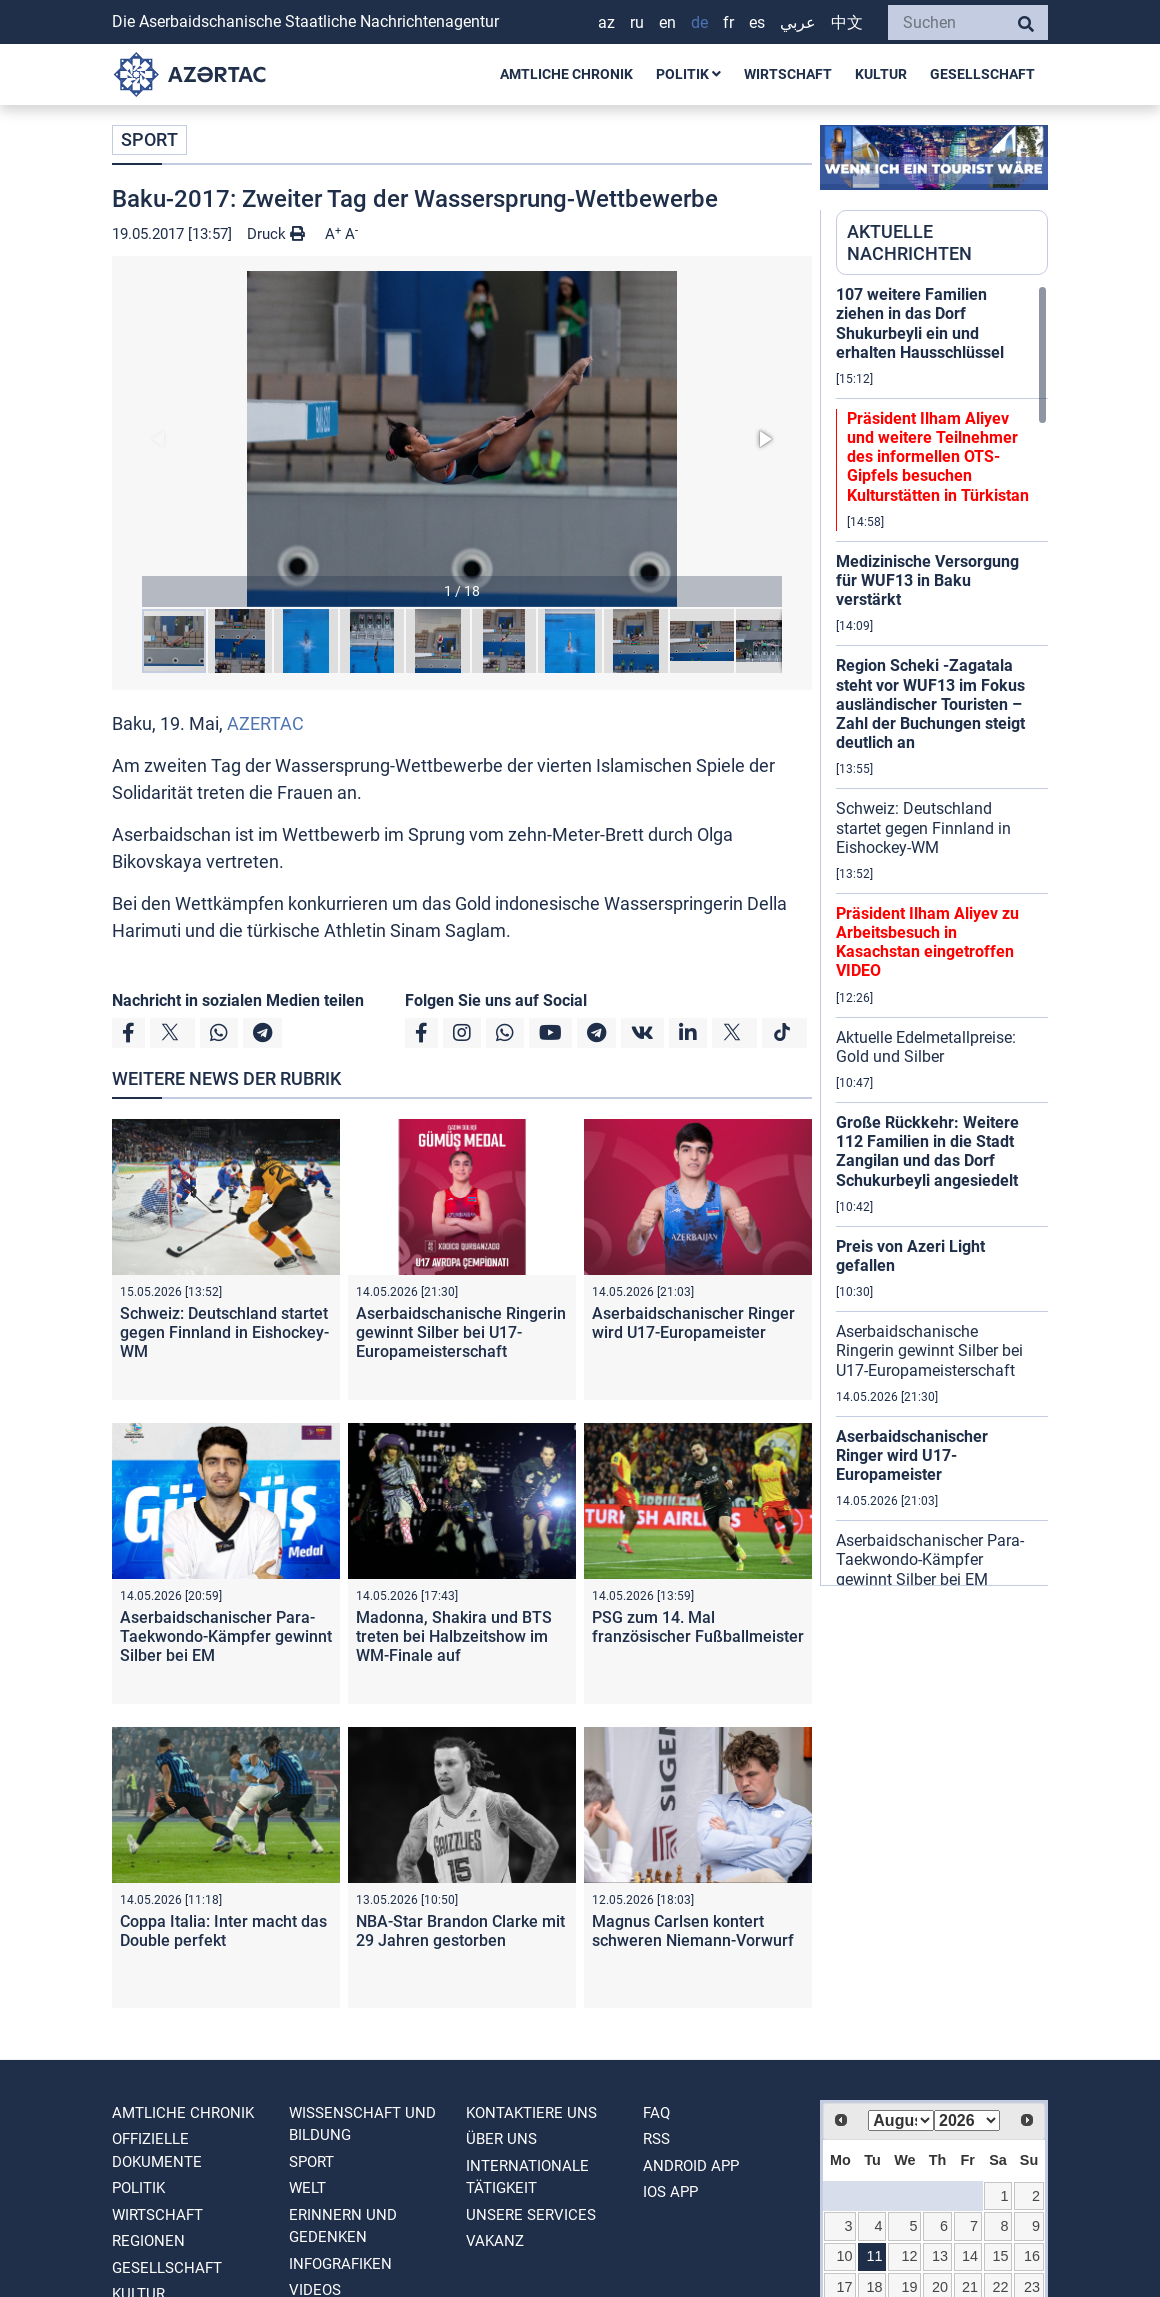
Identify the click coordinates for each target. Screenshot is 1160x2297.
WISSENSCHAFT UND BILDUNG (362, 2124)
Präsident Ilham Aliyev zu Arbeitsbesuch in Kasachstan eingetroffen (927, 942)
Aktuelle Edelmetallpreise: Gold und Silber (926, 1047)
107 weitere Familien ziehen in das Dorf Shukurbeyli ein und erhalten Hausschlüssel (920, 323)
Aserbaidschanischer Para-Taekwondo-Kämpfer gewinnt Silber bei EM (226, 1636)
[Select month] (901, 2120)
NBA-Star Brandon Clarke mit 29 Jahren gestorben (460, 1931)
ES (757, 22)
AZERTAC (265, 723)
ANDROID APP (691, 2166)
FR (728, 22)
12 (909, 2256)
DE (699, 22)
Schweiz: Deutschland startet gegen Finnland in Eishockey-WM (224, 1332)
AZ (606, 22)
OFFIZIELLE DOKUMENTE (157, 2150)
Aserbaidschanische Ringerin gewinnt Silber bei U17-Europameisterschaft (461, 1332)
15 (1000, 2256)
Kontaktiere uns (531, 2113)
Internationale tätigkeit (527, 2177)
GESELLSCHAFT (982, 74)
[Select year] (967, 2120)
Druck (276, 234)
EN (667, 22)
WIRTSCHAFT (788, 74)
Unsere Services (531, 2215)
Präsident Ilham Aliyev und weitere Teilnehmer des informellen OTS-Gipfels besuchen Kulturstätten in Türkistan (938, 457)
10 (845, 2256)
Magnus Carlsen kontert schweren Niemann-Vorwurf (693, 1931)
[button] (462, 439)
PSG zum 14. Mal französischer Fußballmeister (698, 1627)
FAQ (656, 2113)
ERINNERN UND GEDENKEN (343, 2226)
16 (1032, 2256)
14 (970, 2256)
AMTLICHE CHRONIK (566, 74)
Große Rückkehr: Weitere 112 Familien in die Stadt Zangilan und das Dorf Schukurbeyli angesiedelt (927, 1151)
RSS (656, 2139)
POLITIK (688, 74)
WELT (307, 2188)
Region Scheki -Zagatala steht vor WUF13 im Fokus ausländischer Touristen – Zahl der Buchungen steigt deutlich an (930, 704)
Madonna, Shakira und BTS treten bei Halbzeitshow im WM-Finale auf (454, 1636)
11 (875, 2256)
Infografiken (340, 2264)
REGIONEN (148, 2241)
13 (940, 2256)
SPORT (149, 139)
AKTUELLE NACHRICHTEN (909, 242)
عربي (798, 22)
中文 (847, 22)
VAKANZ (495, 2241)
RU (637, 22)
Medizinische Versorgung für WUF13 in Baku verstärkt (927, 580)
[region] (942, 935)
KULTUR (881, 74)
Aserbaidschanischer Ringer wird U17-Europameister (693, 1323)
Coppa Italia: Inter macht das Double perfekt (223, 1931)
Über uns (501, 2139)
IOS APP (670, 2192)
